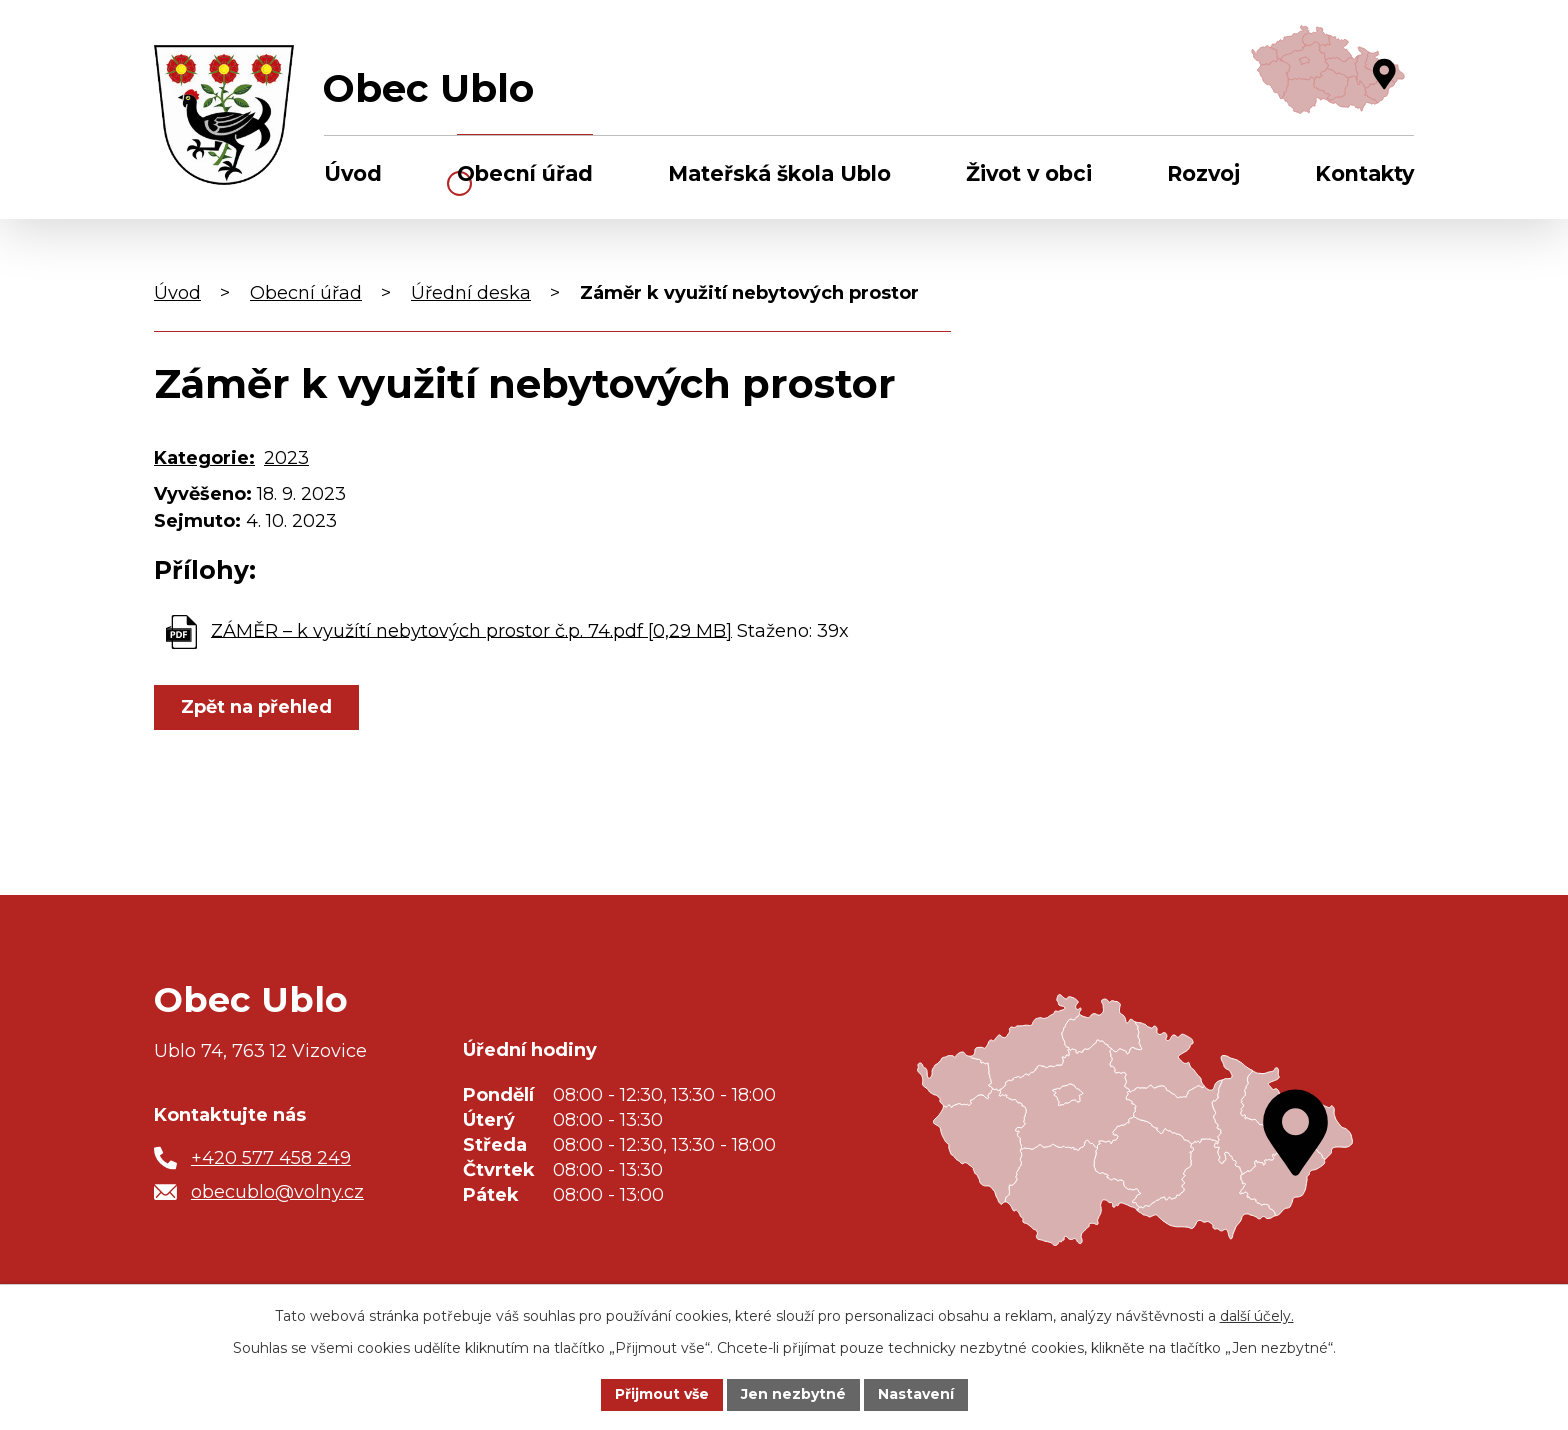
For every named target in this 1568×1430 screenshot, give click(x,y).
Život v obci (1029, 173)
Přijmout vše (662, 1394)
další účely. (1257, 1316)
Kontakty (1364, 173)
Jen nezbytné (793, 1394)
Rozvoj (1203, 173)
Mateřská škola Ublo (779, 173)
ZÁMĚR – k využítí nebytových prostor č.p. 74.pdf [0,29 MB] (471, 630)
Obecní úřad (525, 173)
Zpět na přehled (256, 707)
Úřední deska (471, 293)
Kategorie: (204, 458)
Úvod (353, 173)
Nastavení (916, 1394)
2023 (286, 458)
